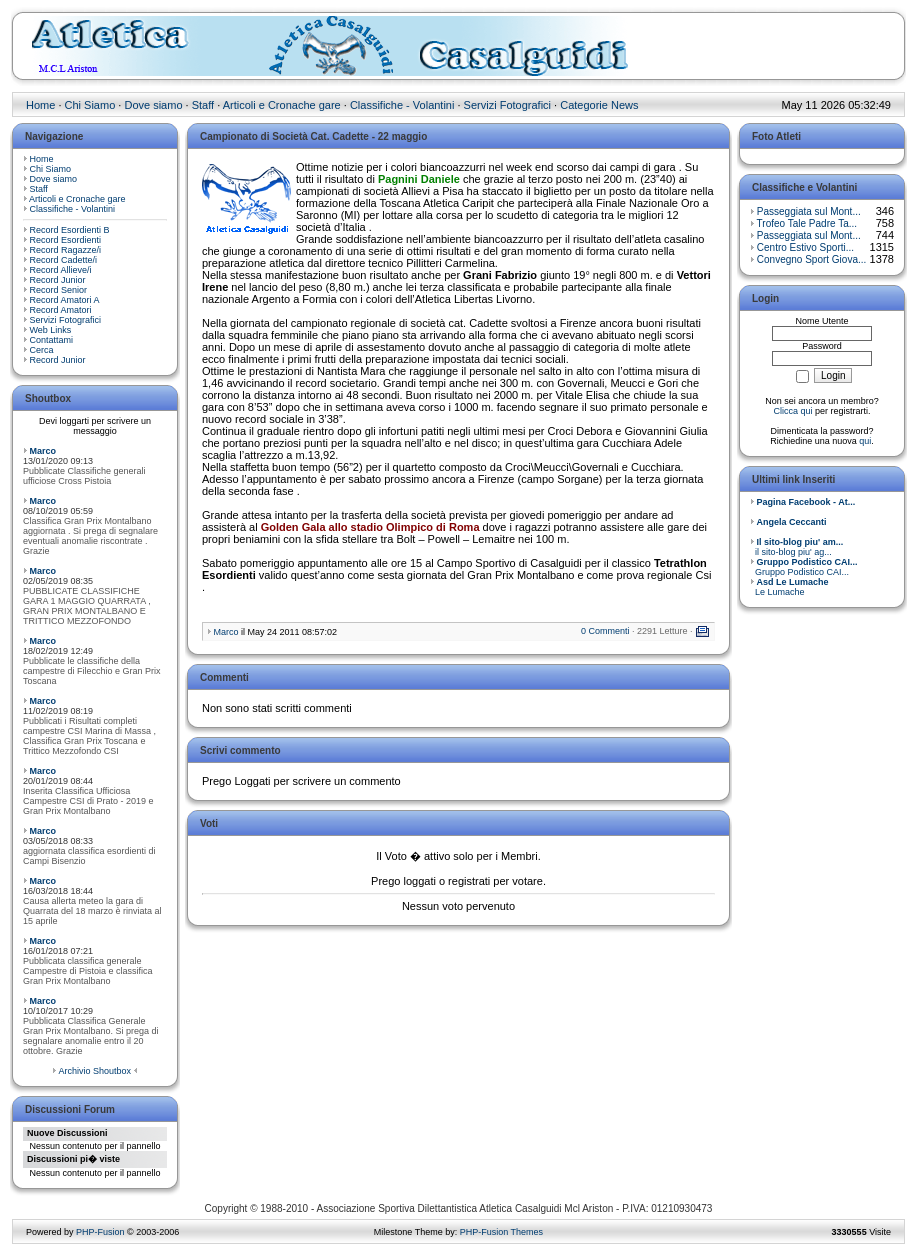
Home (40, 105)
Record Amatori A (65, 300)
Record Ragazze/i (66, 250)
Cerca (42, 350)
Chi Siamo (90, 105)
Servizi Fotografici (507, 105)
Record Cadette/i (64, 260)
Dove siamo (153, 105)
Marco (43, 451)
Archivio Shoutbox (94, 1071)
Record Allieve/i (61, 270)
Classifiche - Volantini (402, 105)
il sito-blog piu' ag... (796, 547)
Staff (203, 105)
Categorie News (599, 105)
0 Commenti (605, 631)
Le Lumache (789, 587)
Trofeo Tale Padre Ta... (807, 223)
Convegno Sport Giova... (812, 259)
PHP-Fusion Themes (501, 1232)
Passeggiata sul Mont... (809, 211)
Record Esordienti (66, 240)
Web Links (51, 330)
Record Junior (58, 280)
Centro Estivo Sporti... (805, 247)
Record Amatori (61, 310)
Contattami (52, 340)
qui (865, 441)
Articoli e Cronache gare (282, 105)
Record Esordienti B (70, 230)
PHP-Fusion (100, 1232)
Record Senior (59, 290)
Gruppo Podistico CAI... (804, 567)
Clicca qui (792, 411)
